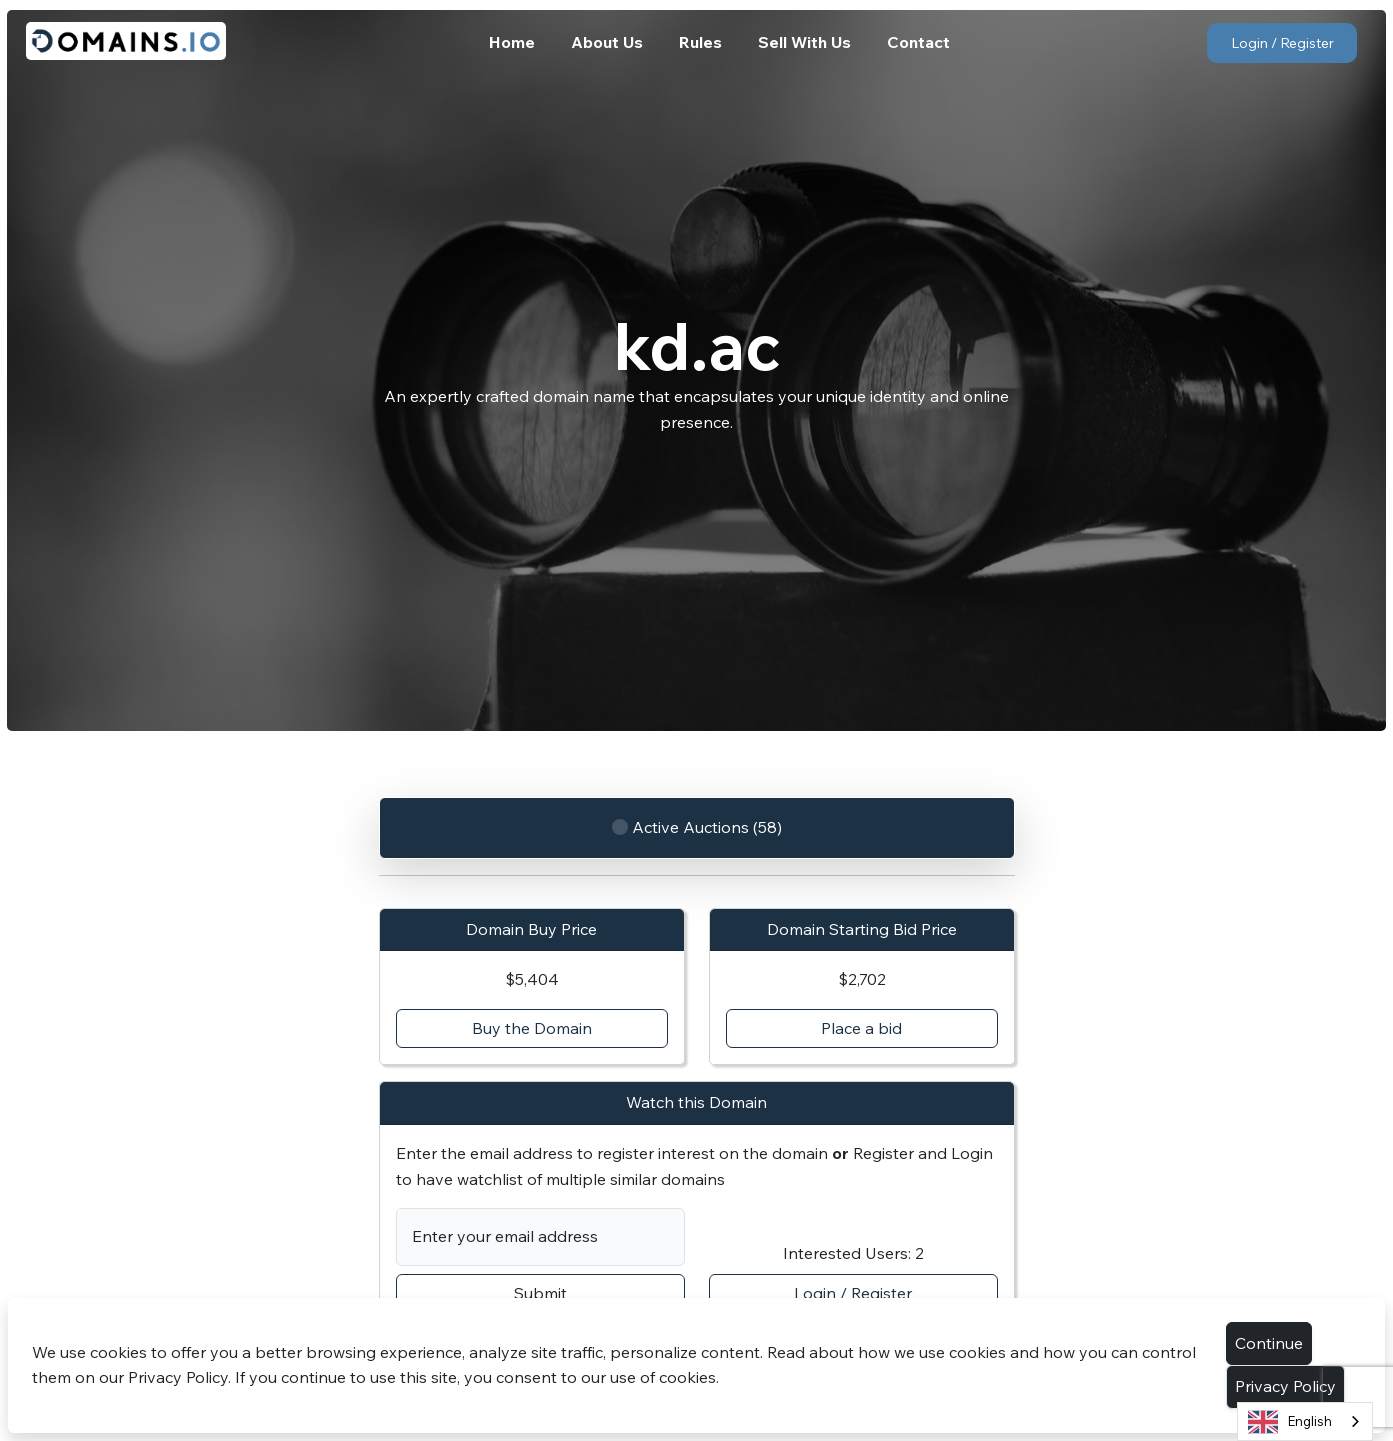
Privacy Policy (1285, 1386)
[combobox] (1305, 1421)
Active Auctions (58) (697, 828)
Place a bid (861, 1028)
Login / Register (1282, 43)
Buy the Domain (532, 1028)
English (1290, 1422)
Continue (1269, 1343)
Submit (540, 1293)
